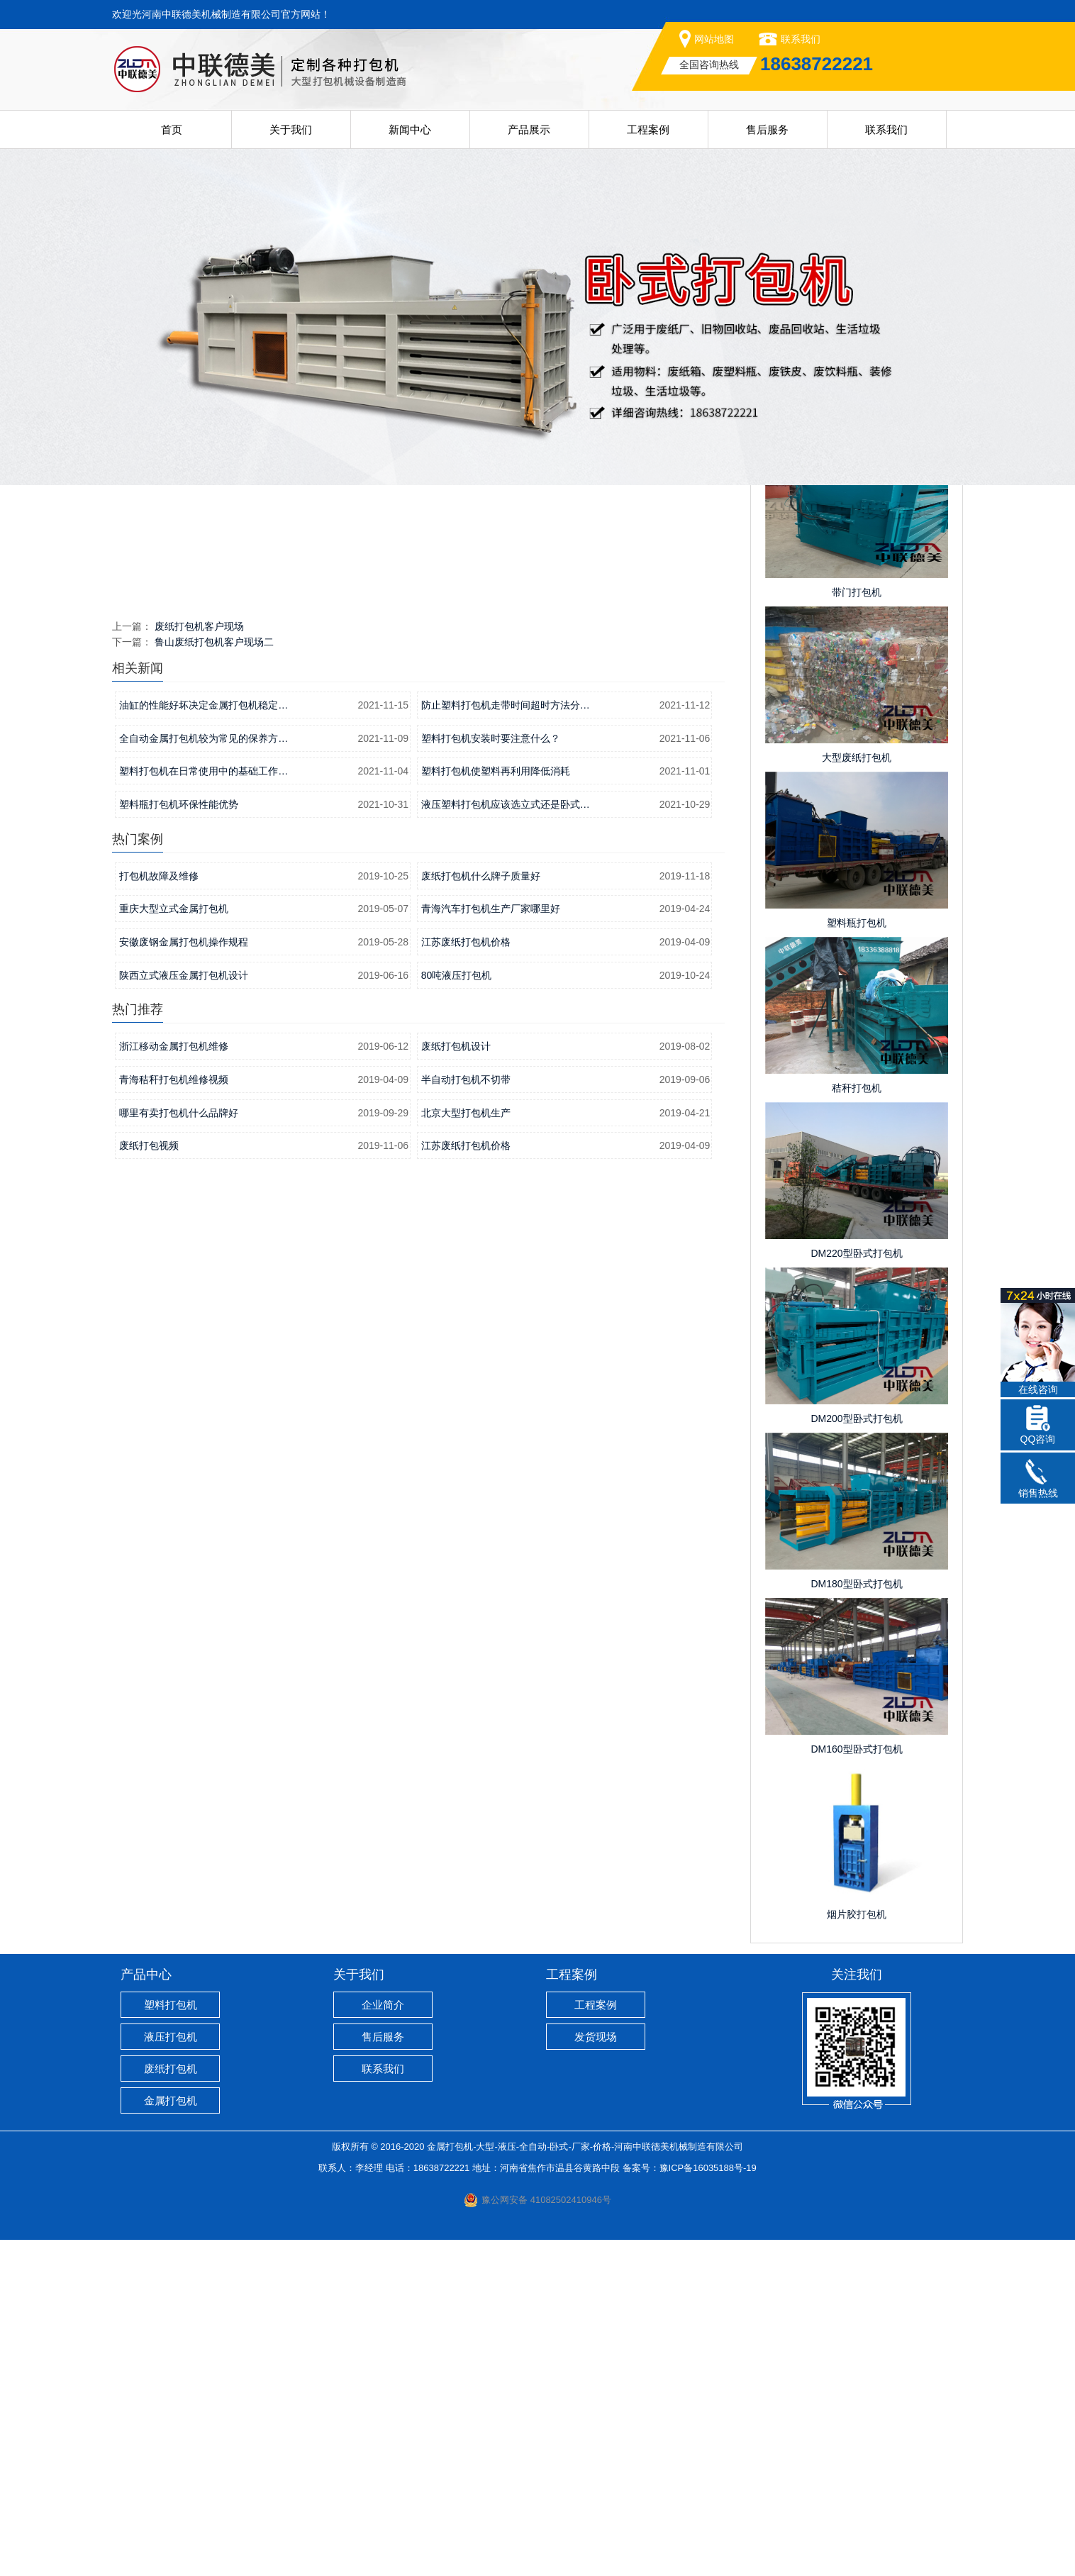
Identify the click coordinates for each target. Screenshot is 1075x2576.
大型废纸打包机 (856, 1093)
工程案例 (648, 129)
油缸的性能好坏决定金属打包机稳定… (203, 1041)
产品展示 (529, 129)
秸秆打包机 (856, 1424)
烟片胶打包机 (856, 2250)
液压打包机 (170, 2373)
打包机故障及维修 (159, 1212)
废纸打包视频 (149, 1481)
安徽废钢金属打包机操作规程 (183, 1278)
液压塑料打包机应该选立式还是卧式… (505, 1140)
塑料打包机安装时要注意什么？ (490, 1074)
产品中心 (146, 2311)
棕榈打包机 (856, 763)
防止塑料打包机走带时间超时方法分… (505, 1041)
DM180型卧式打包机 (856, 1920)
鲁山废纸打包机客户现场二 (214, 978)
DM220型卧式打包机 (856, 1589)
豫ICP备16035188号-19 (708, 2504)
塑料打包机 (170, 2341)
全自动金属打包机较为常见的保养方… (203, 1074)
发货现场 (595, 2373)
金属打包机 (170, 2437)
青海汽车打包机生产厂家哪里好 (490, 1244)
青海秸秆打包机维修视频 (173, 1415)
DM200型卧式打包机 (856, 1754)
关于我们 (290, 129)
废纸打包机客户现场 (199, 962)
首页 (171, 129)
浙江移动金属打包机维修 (173, 1382)
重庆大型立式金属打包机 (173, 1244)
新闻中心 (410, 129)
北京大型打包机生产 (466, 1449)
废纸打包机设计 (456, 1382)
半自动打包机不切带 (466, 1415)
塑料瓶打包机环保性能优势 (178, 1140)
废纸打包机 (170, 2405)
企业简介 (383, 2341)
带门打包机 (856, 928)
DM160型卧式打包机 (856, 2085)
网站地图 (714, 39)
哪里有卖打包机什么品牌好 (178, 1449)
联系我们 (800, 39)
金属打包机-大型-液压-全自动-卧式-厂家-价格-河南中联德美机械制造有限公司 (585, 2482)
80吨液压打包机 (456, 1311)
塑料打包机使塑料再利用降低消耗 (495, 1107)
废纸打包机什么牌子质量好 (480, 1212)
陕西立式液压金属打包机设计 (183, 1311)
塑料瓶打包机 (856, 1259)
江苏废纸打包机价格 (466, 1278)
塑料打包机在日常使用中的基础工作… (203, 1107)
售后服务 (767, 129)
